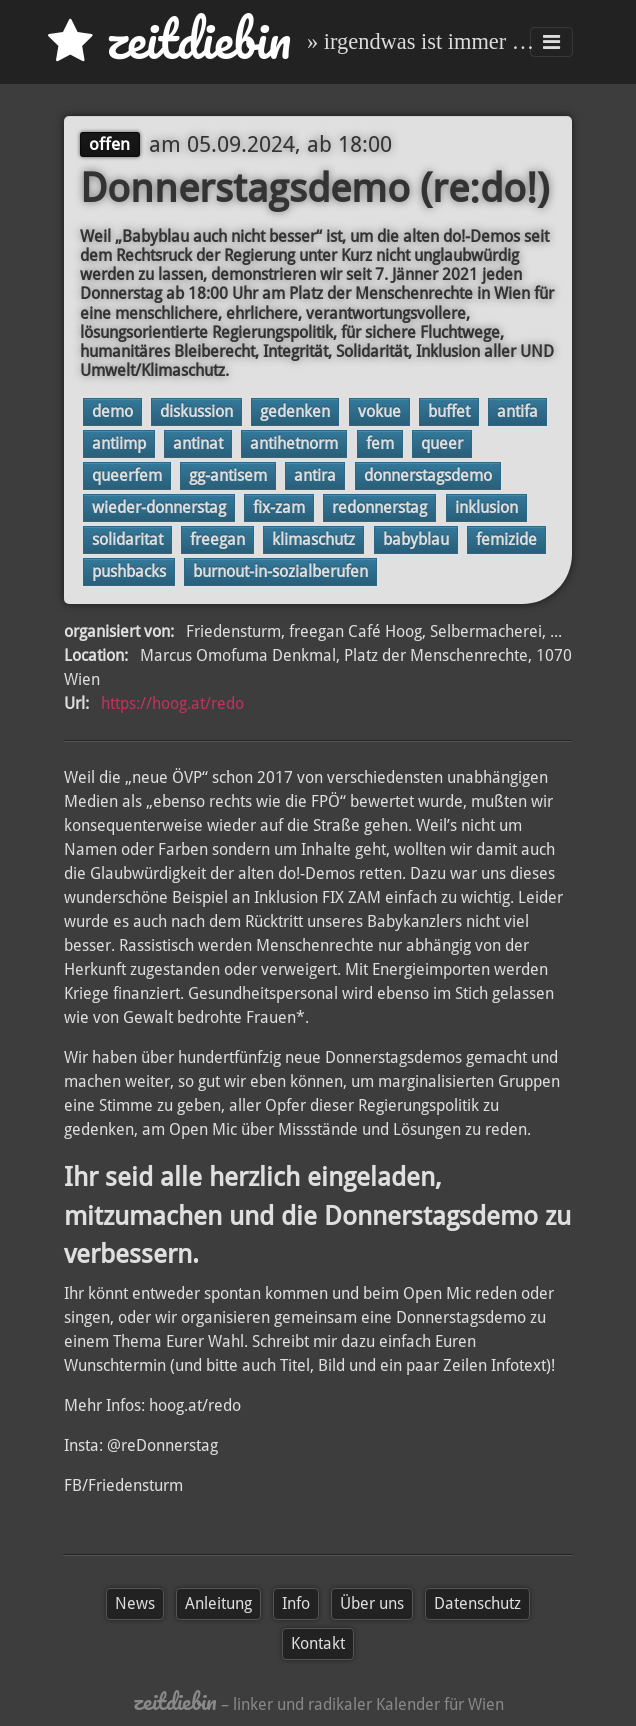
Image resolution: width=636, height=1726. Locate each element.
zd (169, 39)
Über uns (372, 1603)
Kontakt (318, 1643)
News (135, 1603)
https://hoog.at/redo (172, 703)
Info (296, 1603)
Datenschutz (477, 1603)
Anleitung (218, 1603)
